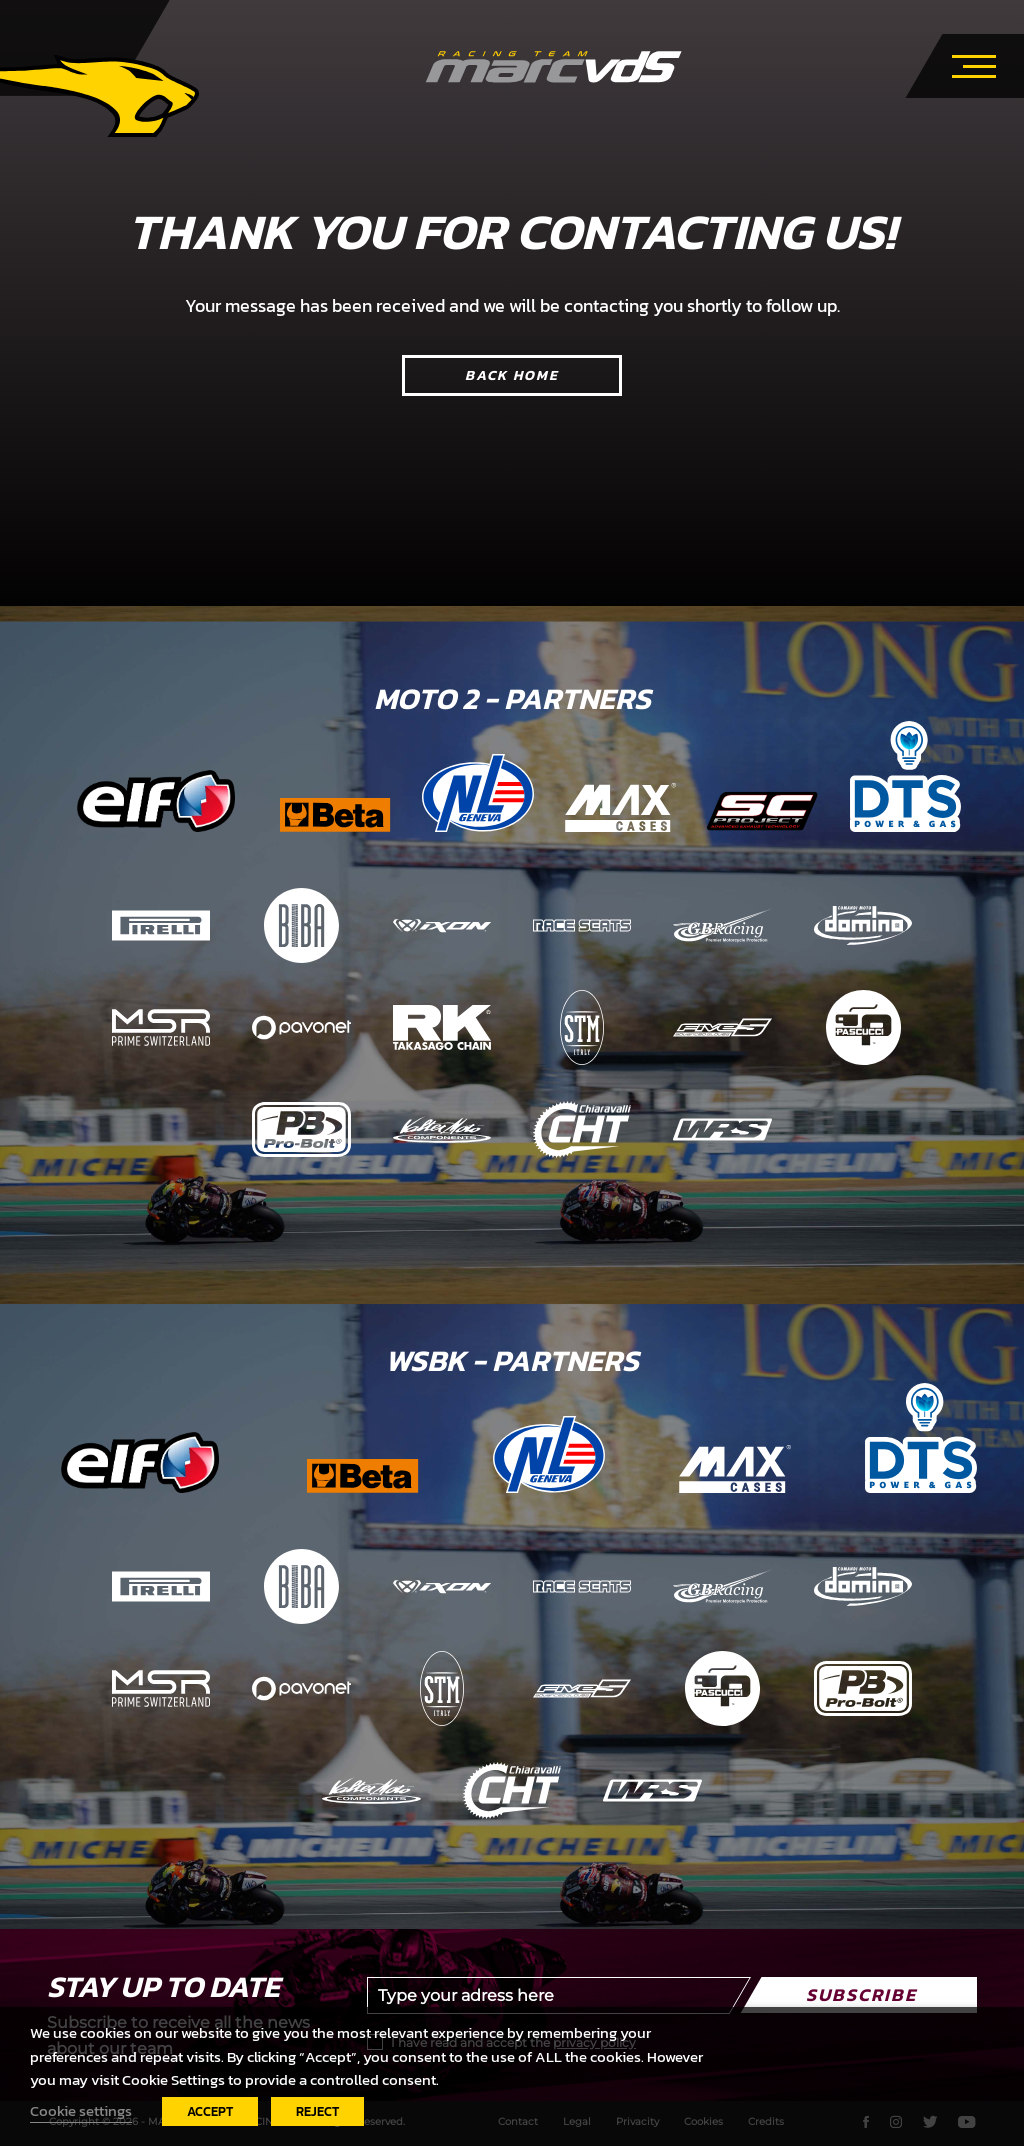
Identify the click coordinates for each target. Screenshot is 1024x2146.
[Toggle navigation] (974, 63)
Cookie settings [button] (81, 2111)
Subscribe (861, 1994)
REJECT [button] (317, 2111)
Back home (512, 375)
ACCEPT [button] (210, 2111)
